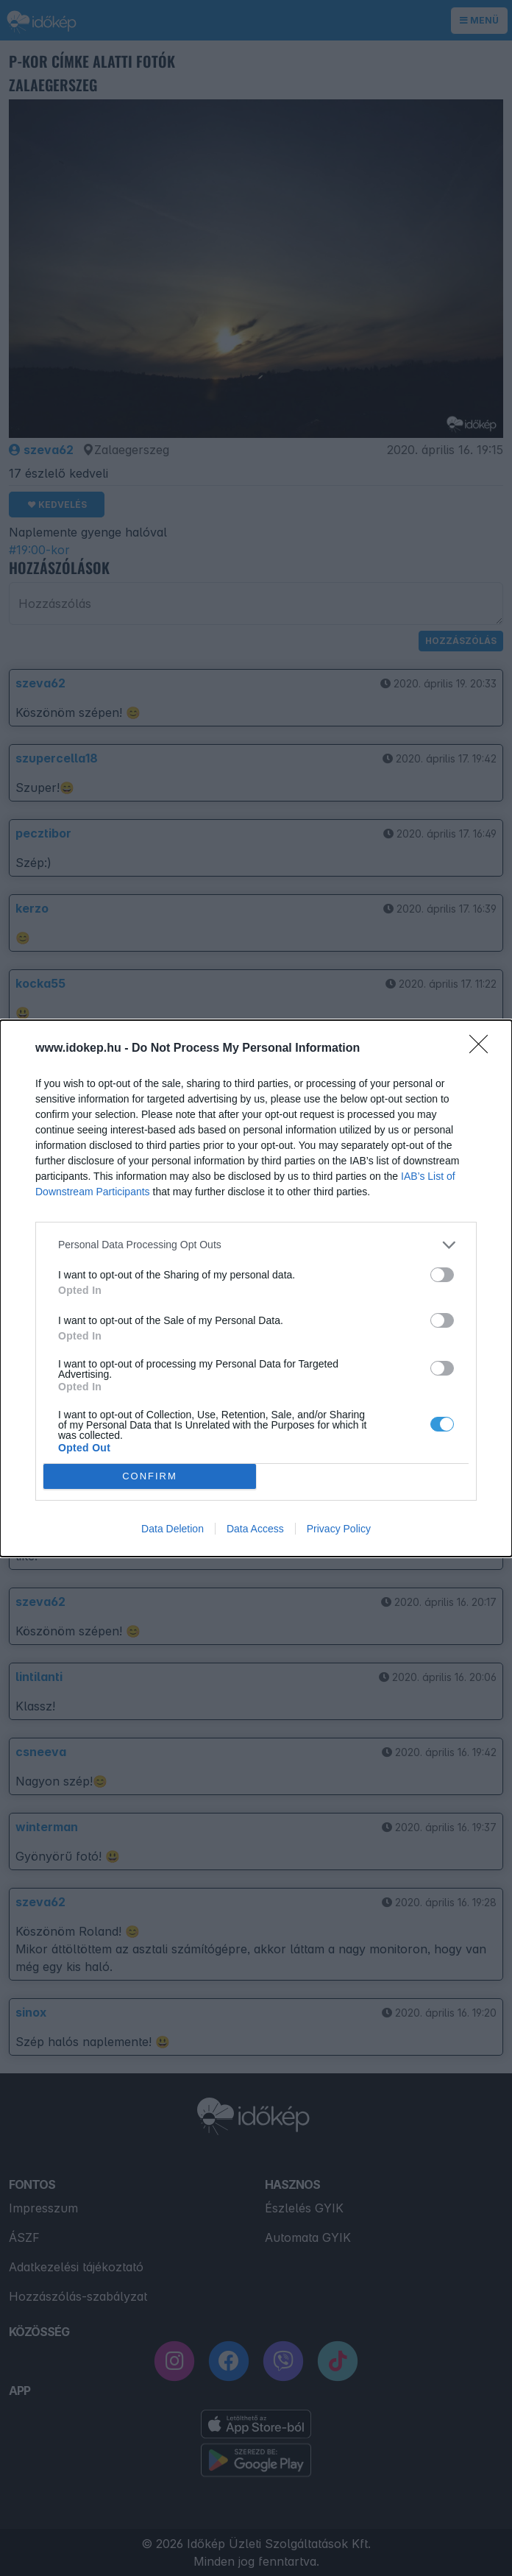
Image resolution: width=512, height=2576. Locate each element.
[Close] (483, 1049)
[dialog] (256, 1288)
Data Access (255, 1529)
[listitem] (256, 1245)
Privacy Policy (339, 1529)
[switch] (442, 1274)
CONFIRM (149, 1476)
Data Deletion (172, 1529)
